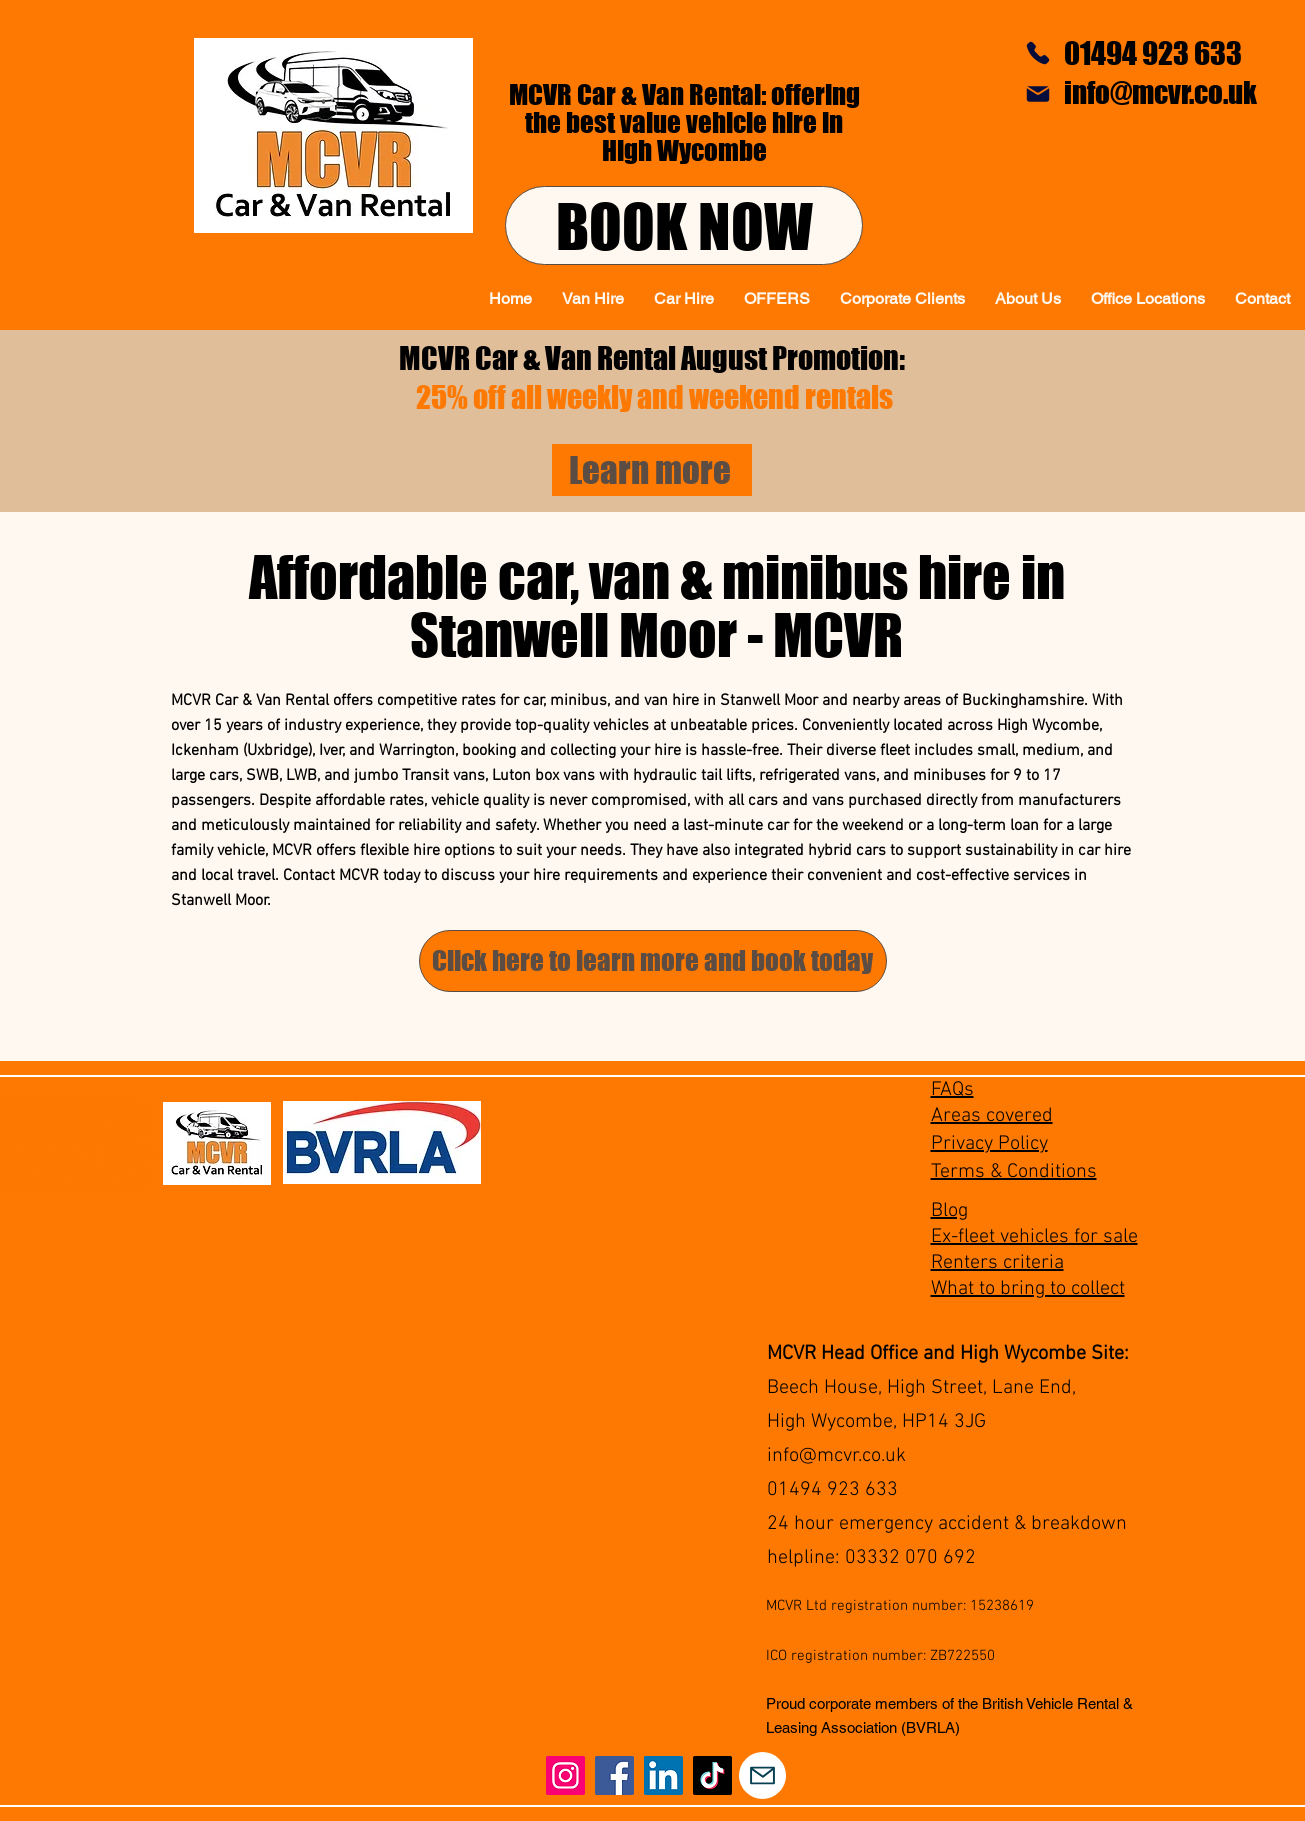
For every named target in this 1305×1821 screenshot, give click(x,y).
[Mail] (1038, 94)
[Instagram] (565, 1775)
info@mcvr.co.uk (836, 1456)
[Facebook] (614, 1775)
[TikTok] (712, 1775)
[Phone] (1038, 53)
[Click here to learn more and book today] (653, 961)
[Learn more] (652, 470)
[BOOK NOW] (684, 225)
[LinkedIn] (663, 1775)
